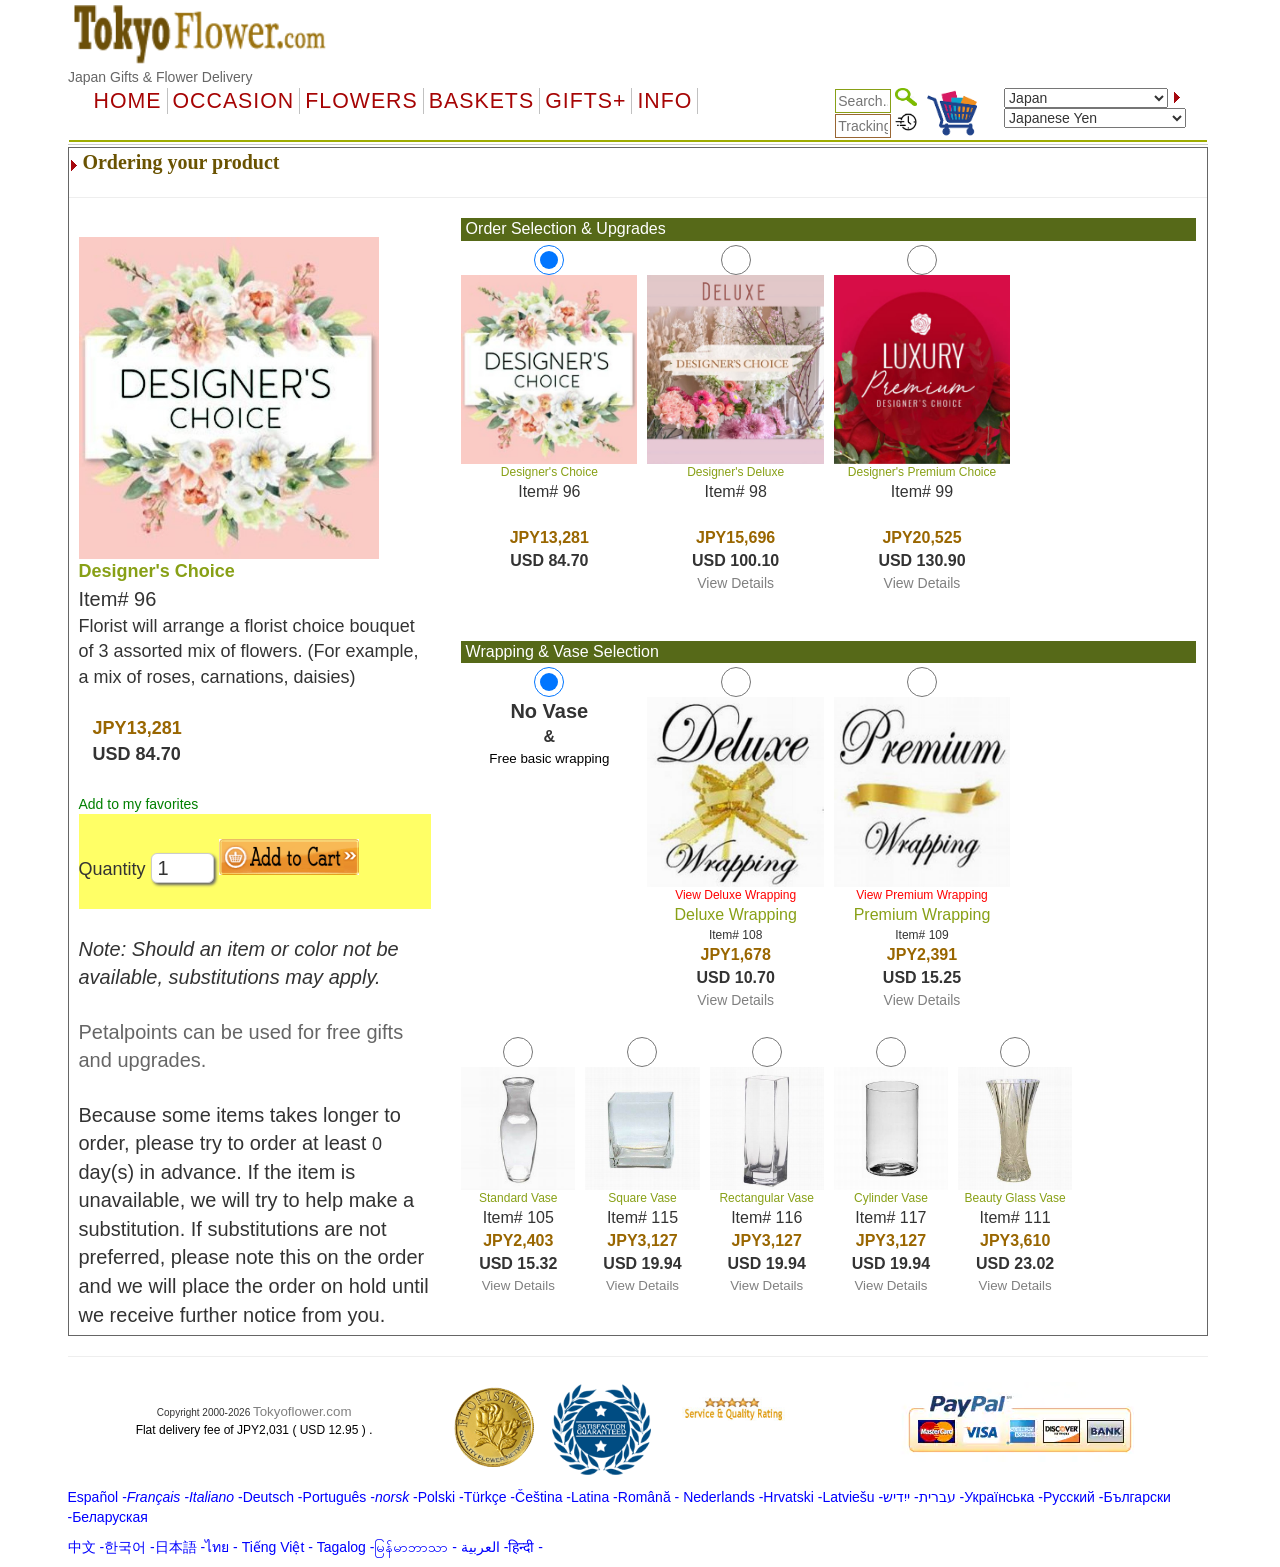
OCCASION (234, 101)
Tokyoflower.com (302, 1411)
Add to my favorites (139, 804)
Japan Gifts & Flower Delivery (160, 77)
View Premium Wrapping (922, 895)
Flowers (361, 101)
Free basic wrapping (549, 758)
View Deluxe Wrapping (735, 895)
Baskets (481, 101)
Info (664, 101)
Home (128, 101)
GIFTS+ (585, 101)
